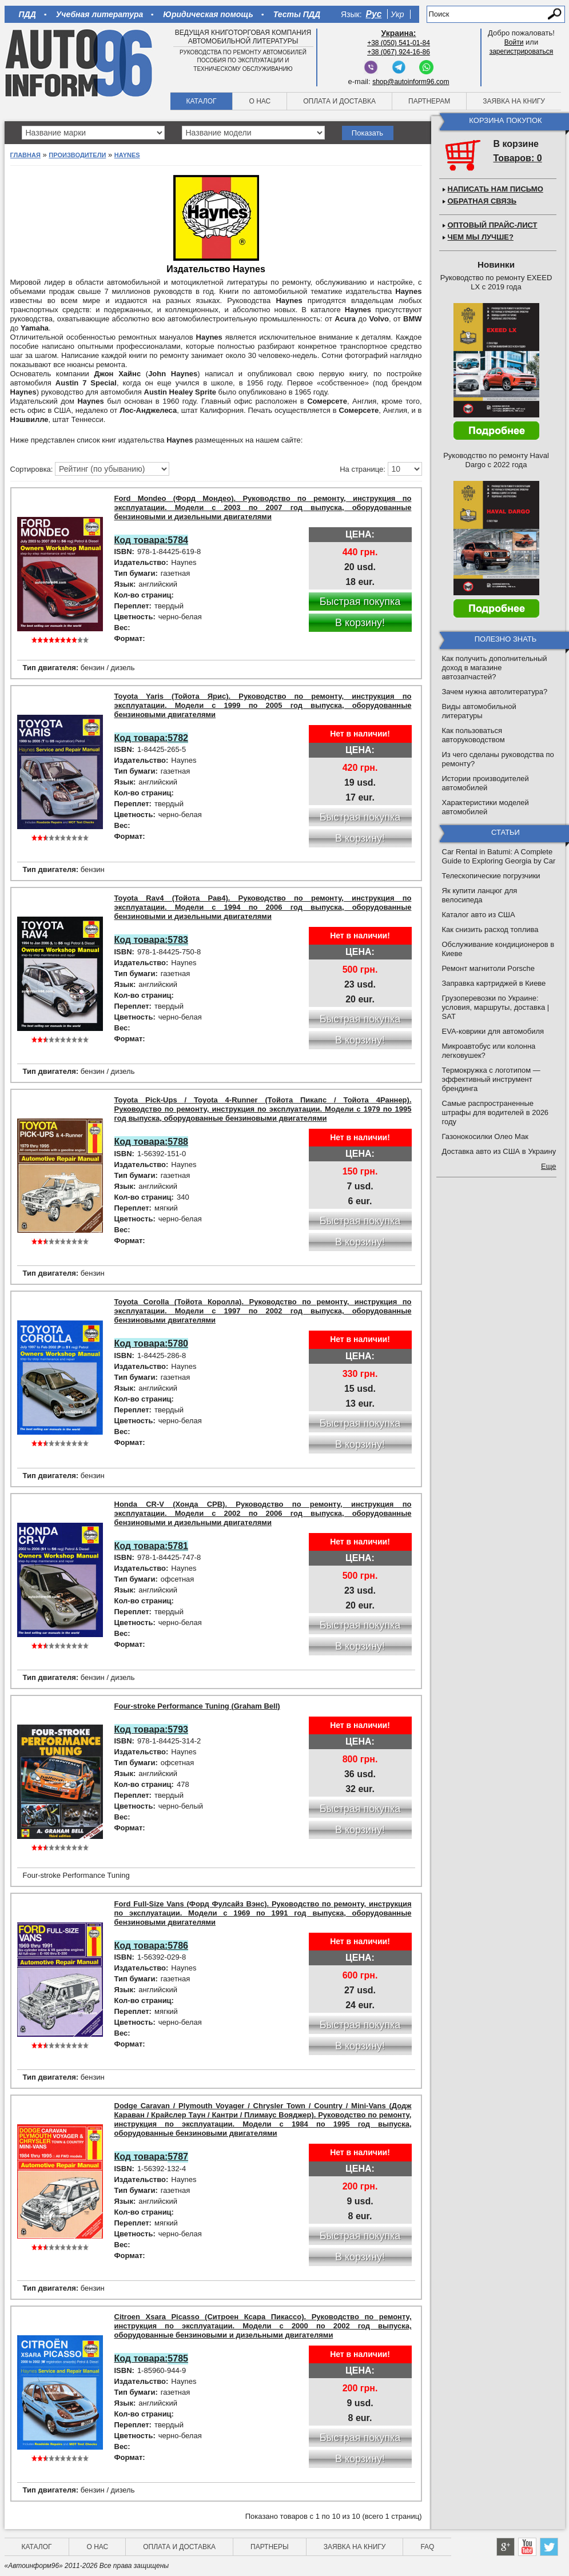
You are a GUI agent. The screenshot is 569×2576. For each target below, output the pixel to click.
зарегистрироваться (522, 51)
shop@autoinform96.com (410, 82)
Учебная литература (100, 14)
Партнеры (269, 2547)
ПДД (27, 14)
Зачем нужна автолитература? (495, 691)
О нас (259, 101)
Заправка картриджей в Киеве (494, 983)
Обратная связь (482, 201)
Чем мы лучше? (481, 237)
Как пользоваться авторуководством (473, 735)
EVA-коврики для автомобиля (493, 1031)
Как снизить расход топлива (490, 929)
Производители (77, 155)
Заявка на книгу (514, 101)
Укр (397, 14)
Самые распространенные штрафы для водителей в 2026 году (495, 1112)
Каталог (201, 101)
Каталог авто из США (478, 914)
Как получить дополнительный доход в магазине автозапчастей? (494, 667)
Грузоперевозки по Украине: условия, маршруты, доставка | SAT (496, 1007)
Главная (25, 155)
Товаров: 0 (518, 158)
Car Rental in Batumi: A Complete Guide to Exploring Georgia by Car (499, 856)
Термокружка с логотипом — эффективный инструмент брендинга (491, 1079)
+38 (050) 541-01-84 (398, 43)
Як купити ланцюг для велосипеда (480, 895)
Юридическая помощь (208, 14)
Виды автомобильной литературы (479, 711)
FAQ (427, 2547)
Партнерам (429, 101)
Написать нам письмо (495, 189)
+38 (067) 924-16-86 (398, 52)
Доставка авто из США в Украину (499, 1151)
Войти (514, 42)
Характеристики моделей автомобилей (485, 807)
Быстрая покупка (360, 601)
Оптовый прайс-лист (493, 225)
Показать (367, 133)
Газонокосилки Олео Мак (485, 1136)
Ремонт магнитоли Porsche (488, 968)
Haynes (127, 155)
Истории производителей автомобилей (485, 783)
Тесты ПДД (296, 14)
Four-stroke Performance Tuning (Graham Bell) (197, 1706)
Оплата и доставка (339, 101)
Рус (374, 14)
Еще (548, 1166)
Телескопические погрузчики (491, 875)
